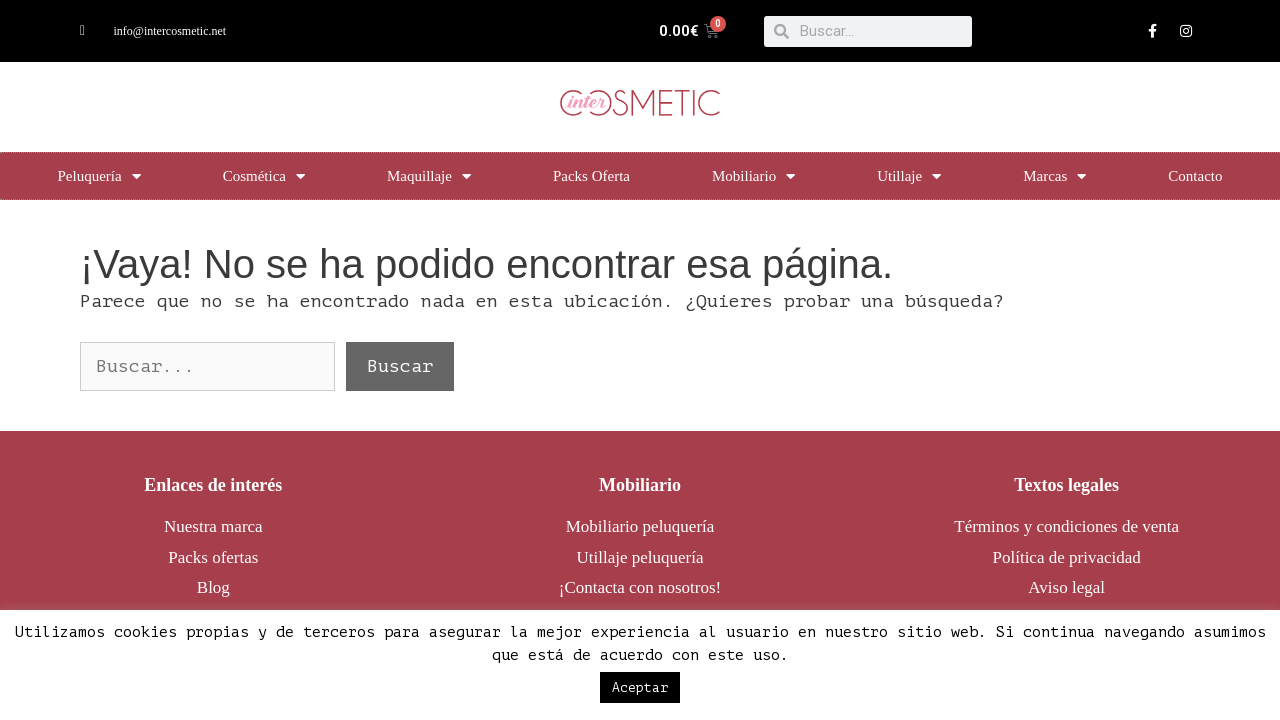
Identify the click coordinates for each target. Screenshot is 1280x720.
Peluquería (98, 176)
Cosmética (264, 176)
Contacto (1195, 176)
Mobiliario (753, 176)
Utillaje (909, 176)
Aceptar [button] (640, 687)
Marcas (1054, 176)
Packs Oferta (591, 176)
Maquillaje (429, 176)
